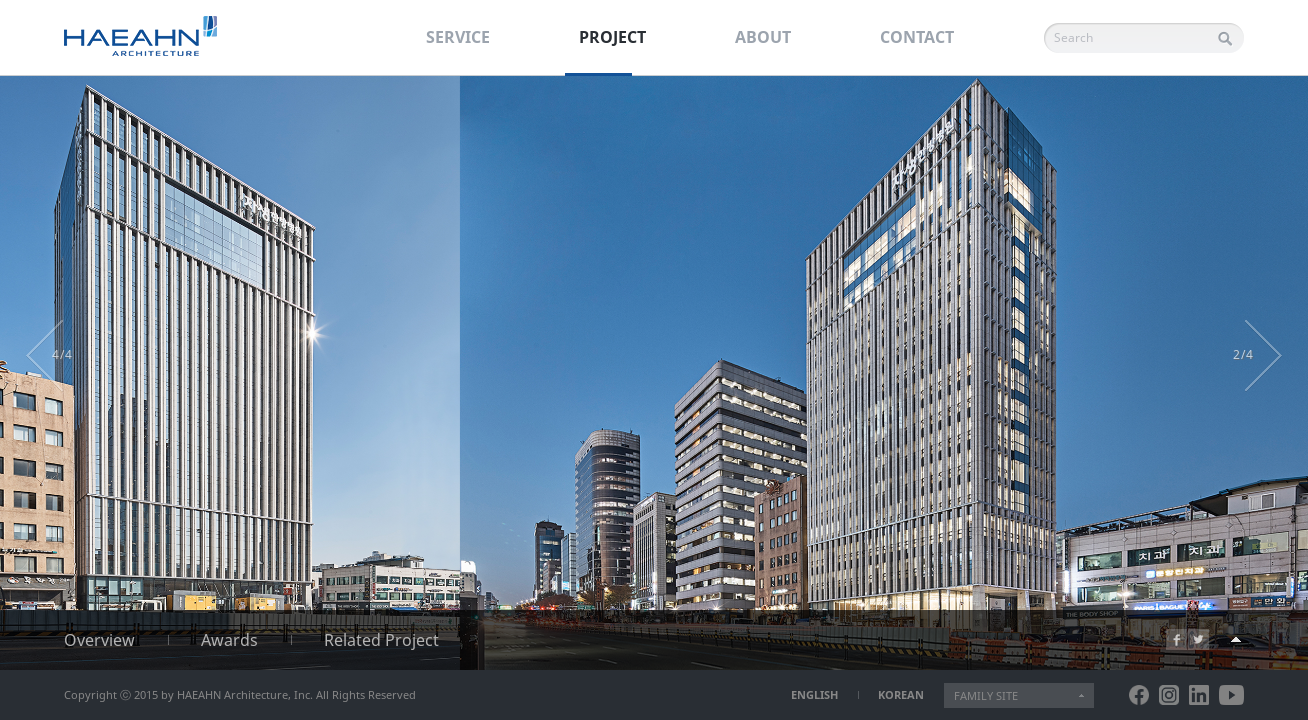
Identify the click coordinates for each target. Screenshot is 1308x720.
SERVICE (458, 37)
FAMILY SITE (986, 695)
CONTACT (917, 37)
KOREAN (901, 694)
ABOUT (763, 37)
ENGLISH (814, 694)
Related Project (381, 640)
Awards (229, 640)
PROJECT (612, 37)
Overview (99, 640)
